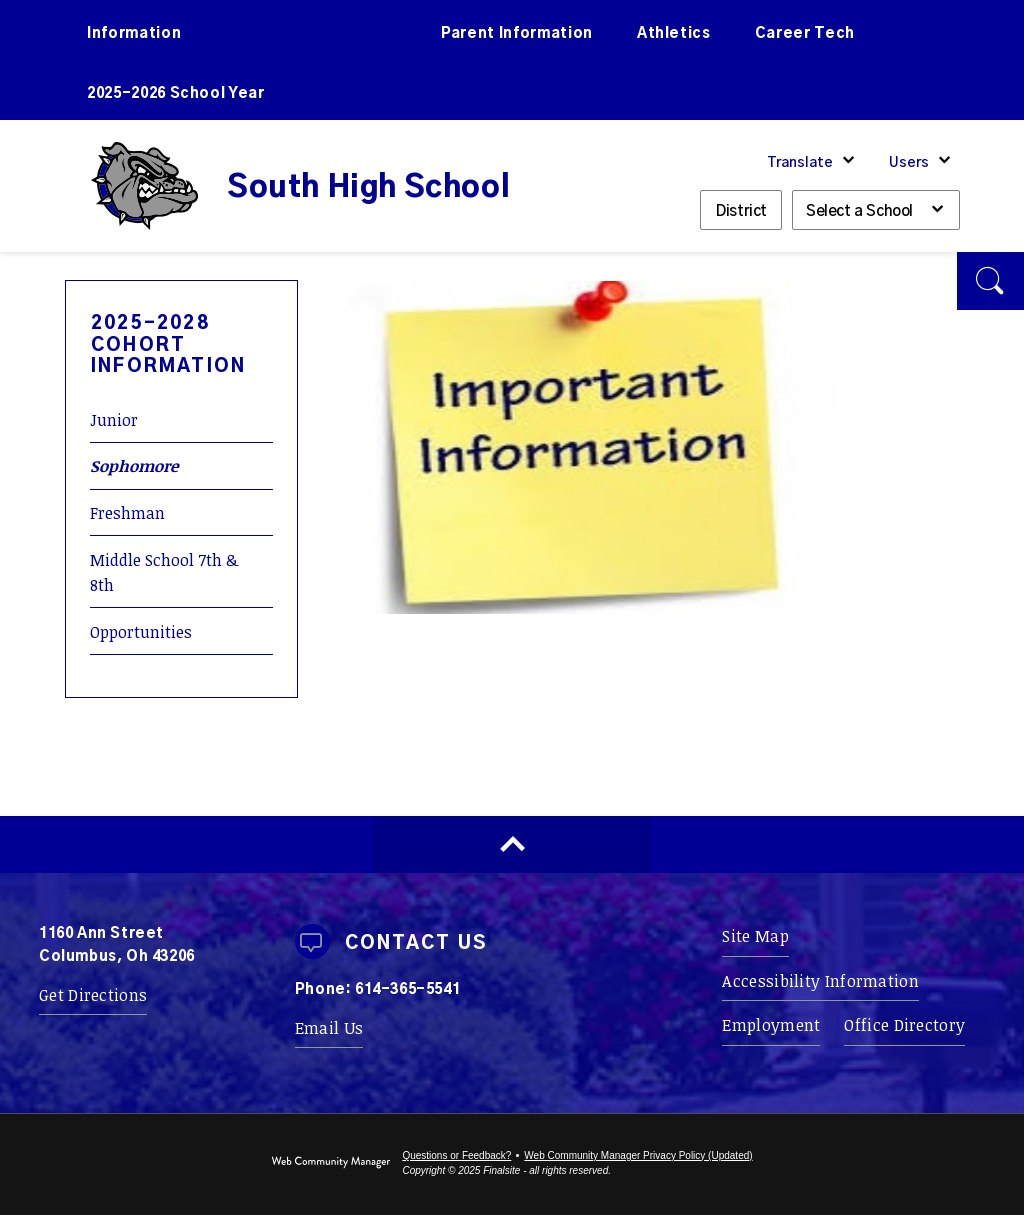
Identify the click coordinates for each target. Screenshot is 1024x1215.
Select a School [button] (859, 211)
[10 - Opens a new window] (588, 608)
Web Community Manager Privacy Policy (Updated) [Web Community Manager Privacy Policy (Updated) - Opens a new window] (638, 1155)
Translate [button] (800, 163)
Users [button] (909, 163)
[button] (990, 281)
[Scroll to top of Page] (512, 844)
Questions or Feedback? (456, 1155)
